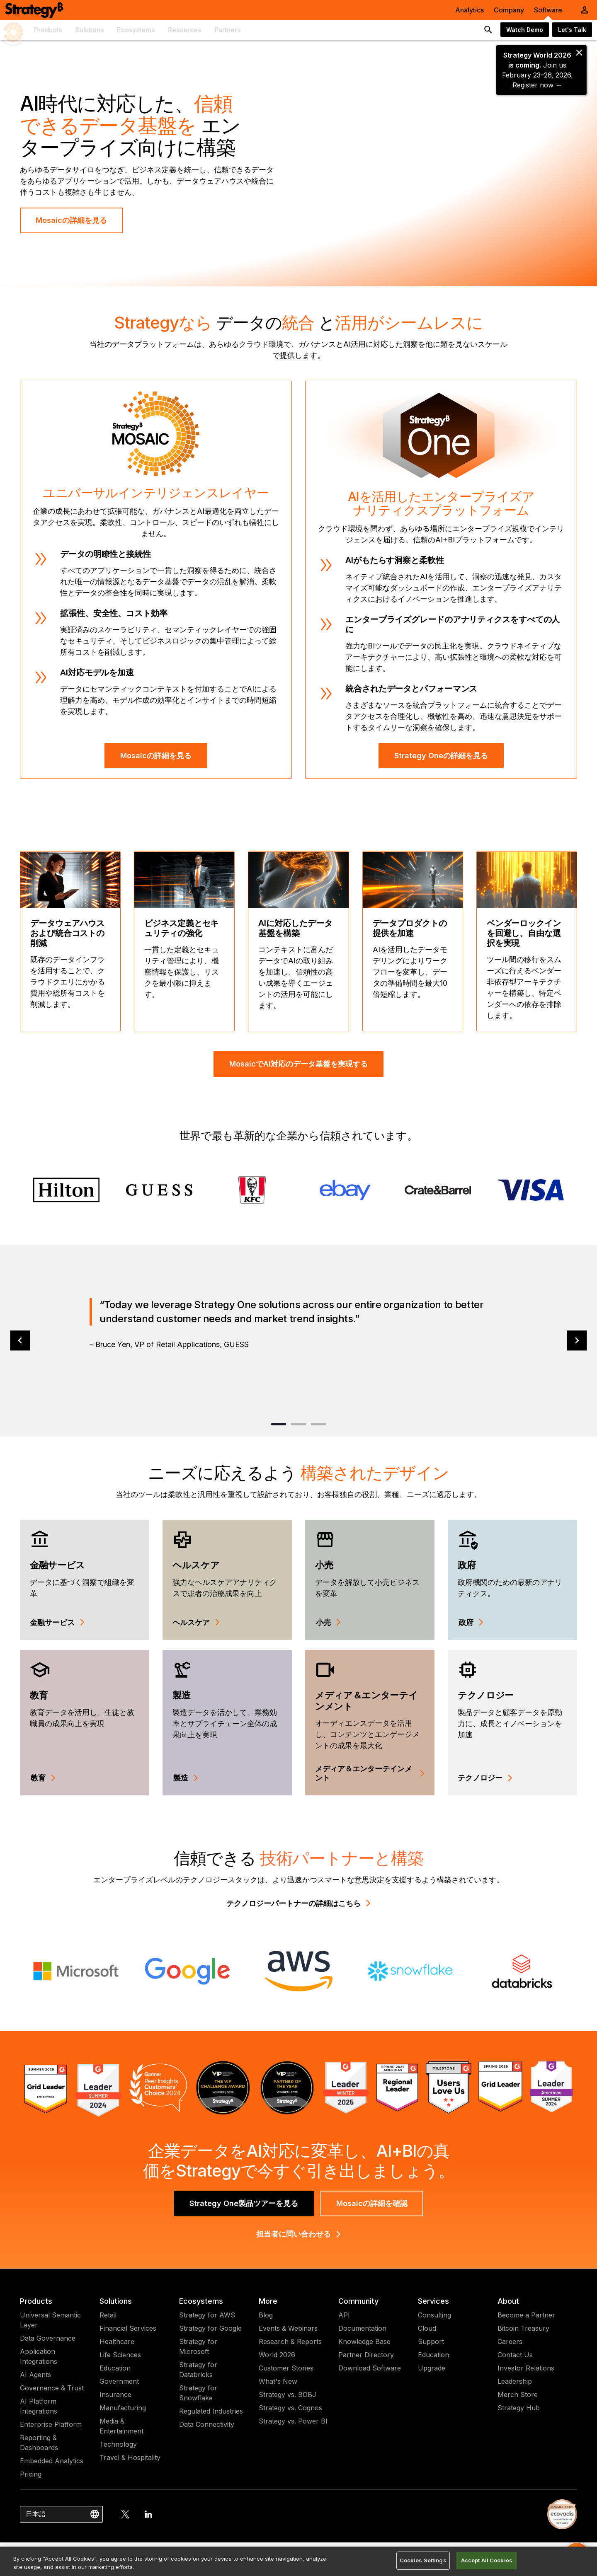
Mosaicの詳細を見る (71, 220)
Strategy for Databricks (198, 2370)
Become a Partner (526, 2315)
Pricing (30, 2474)
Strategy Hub (519, 2408)
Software (548, 10)
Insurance (115, 2394)
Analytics (469, 10)
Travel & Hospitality (130, 2457)
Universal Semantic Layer (50, 2320)
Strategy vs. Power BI (293, 2421)
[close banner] (579, 52)
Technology (118, 2444)
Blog (266, 2315)
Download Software (369, 2368)
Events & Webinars (288, 2328)
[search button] (488, 30)
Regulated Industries (211, 2411)
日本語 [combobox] (36, 2514)
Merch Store (518, 2394)
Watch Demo (524, 29)
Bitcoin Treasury (523, 2328)
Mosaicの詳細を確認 (372, 2203)
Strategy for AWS (207, 2315)
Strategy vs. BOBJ (287, 2394)
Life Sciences (120, 2355)
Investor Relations (526, 2368)
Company (509, 10)
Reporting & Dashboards (39, 2442)
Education (115, 2368)
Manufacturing (123, 2408)
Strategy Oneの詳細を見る (441, 755)
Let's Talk (572, 29)
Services (433, 2301)
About (508, 2301)
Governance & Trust (52, 2388)
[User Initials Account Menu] (584, 9)
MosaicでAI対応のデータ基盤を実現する (298, 1063)
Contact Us (515, 2355)
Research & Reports (290, 2341)
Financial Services (128, 2328)
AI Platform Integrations (38, 2406)
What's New (278, 2381)
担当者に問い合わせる (298, 2234)
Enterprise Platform (51, 2424)
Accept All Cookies (486, 2560)
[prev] (20, 1340)
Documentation (362, 2328)
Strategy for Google (210, 2328)
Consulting (434, 2315)
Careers (510, 2341)
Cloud (427, 2328)
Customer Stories (286, 2368)
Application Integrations (38, 2356)
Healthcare (117, 2341)
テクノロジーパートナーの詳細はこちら (298, 1903)
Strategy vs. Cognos (290, 2408)
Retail (108, 2315)
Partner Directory (366, 2355)
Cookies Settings (423, 2560)
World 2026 (277, 2355)
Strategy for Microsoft (198, 2346)
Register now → (537, 85)
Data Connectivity (206, 2424)
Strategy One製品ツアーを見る (243, 2203)
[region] (298, 2561)
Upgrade (431, 2368)
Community (358, 2301)
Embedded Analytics (51, 2461)
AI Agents (35, 2374)
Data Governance (47, 2338)
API (344, 2315)
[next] (577, 1340)
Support (431, 2341)
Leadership (515, 2381)
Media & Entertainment (121, 2426)
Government (119, 2381)
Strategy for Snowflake (198, 2393)
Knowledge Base (364, 2341)
